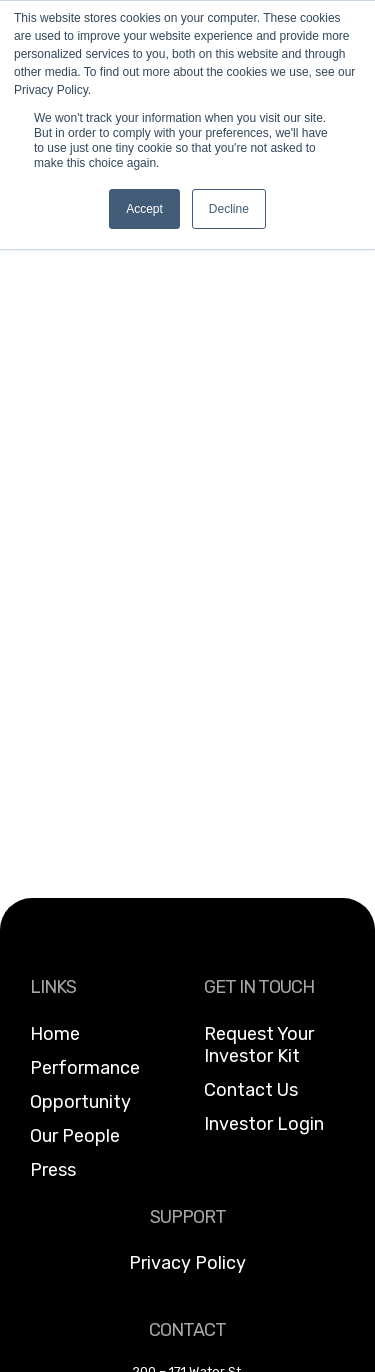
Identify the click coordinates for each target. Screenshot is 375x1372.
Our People (75, 1136)
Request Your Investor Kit (259, 1045)
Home (55, 1034)
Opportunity (80, 1102)
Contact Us (251, 1090)
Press (53, 1170)
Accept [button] (144, 209)
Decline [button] (229, 209)
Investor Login (264, 1124)
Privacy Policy (187, 1263)
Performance (85, 1068)
